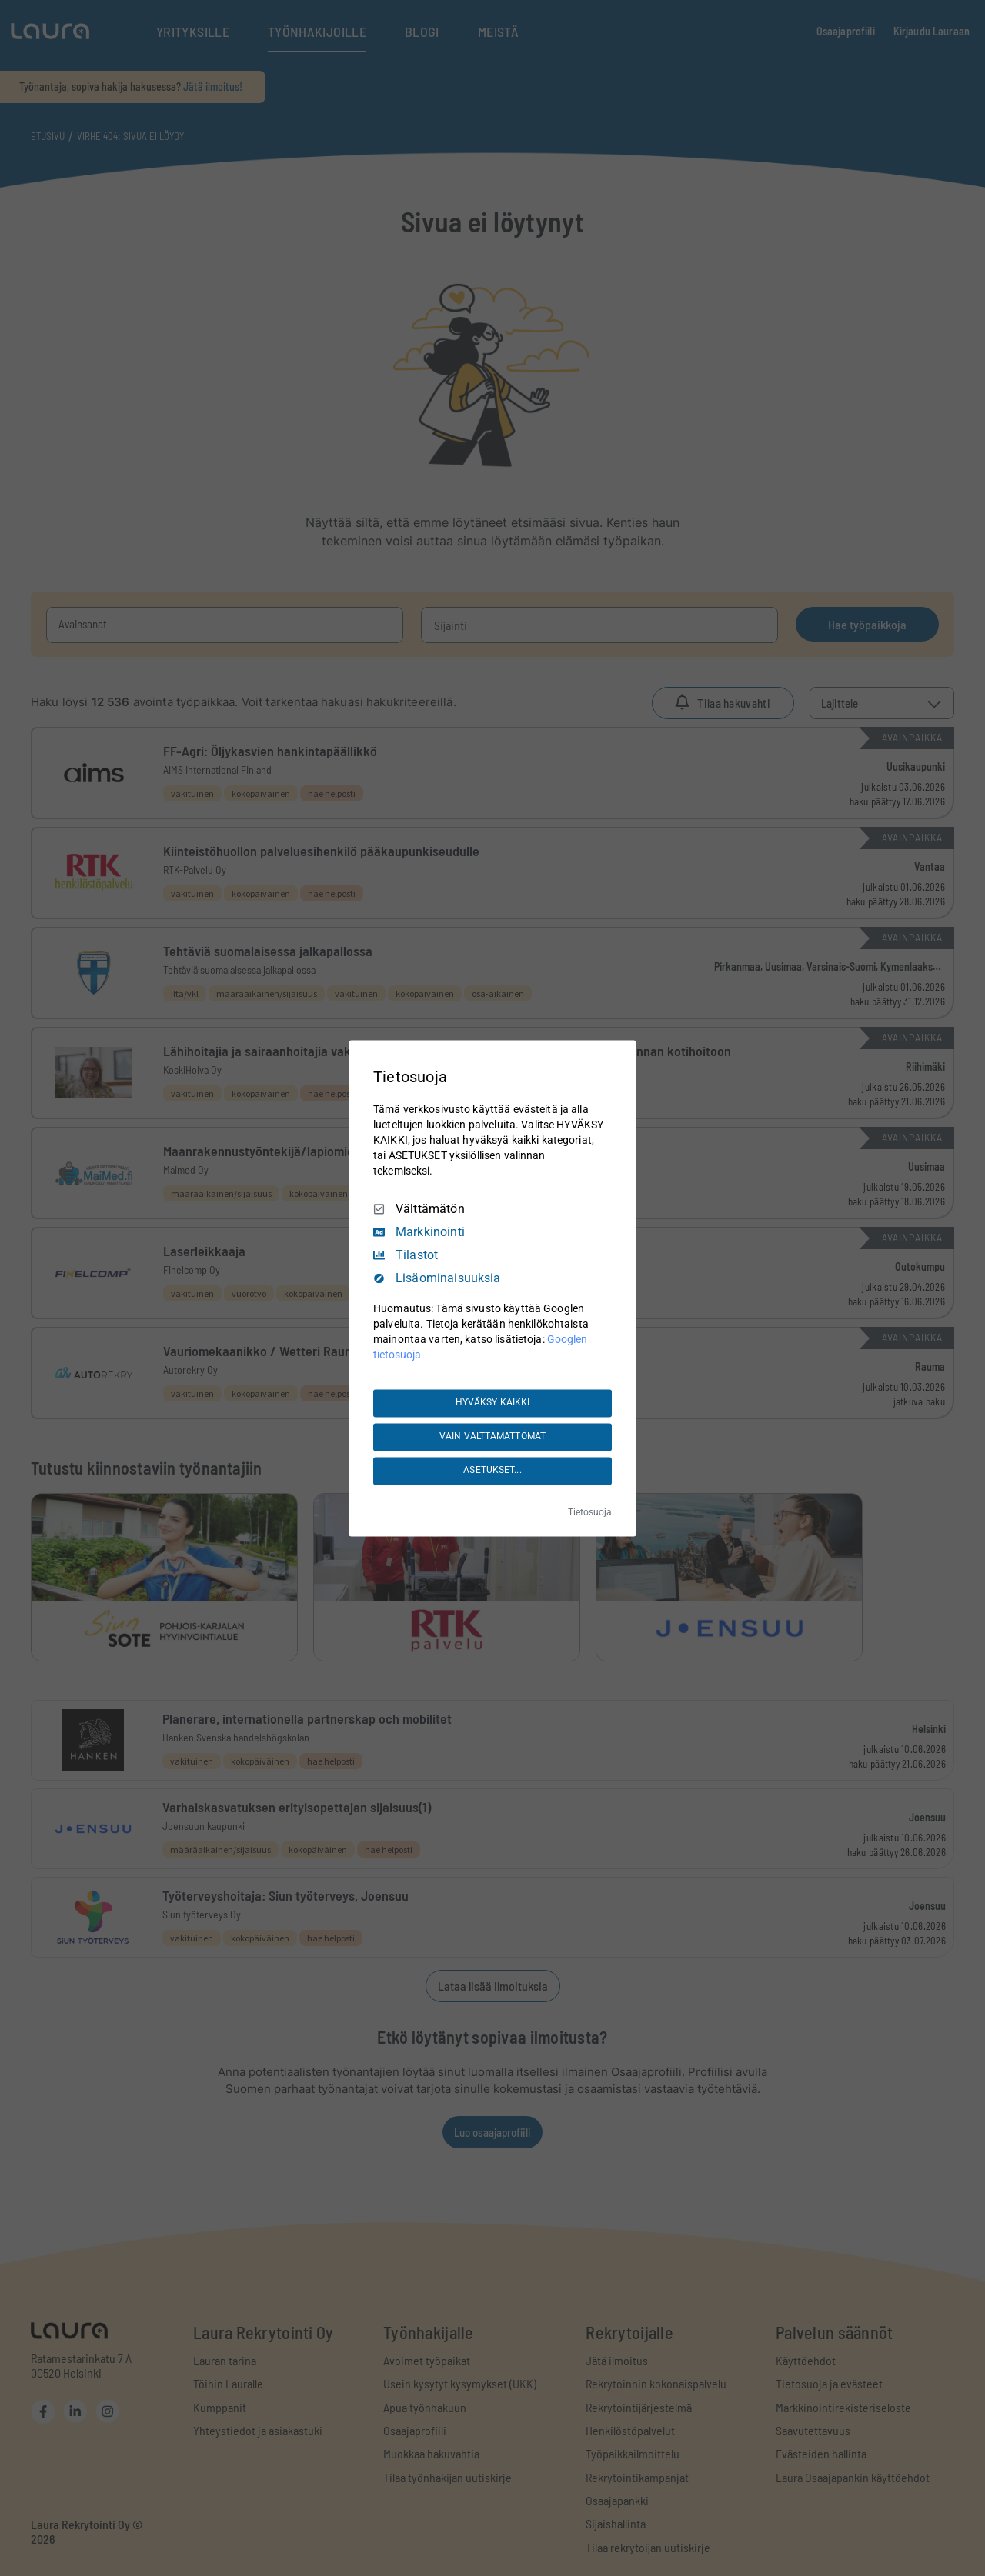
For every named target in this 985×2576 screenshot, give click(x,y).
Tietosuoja (590, 1512)
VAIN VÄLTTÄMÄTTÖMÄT (492, 1436)
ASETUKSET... (492, 1470)
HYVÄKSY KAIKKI (493, 1403)
